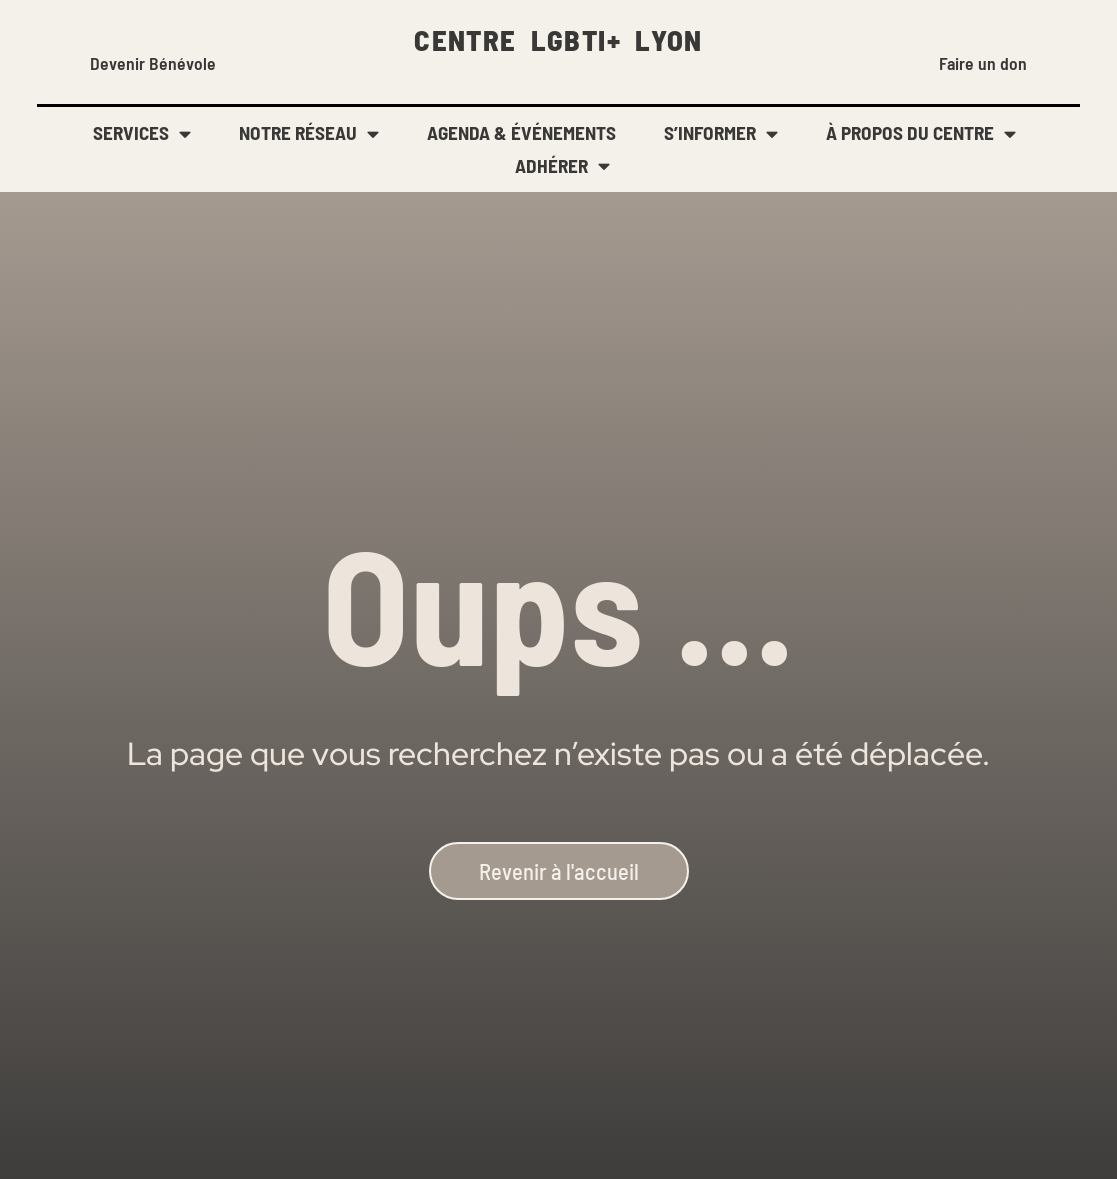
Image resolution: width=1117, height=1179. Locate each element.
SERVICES (142, 133)
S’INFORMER (721, 133)
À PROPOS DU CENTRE (921, 133)
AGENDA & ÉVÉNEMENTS (521, 132)
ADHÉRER (562, 166)
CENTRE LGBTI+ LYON (558, 39)
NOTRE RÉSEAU (309, 133)
